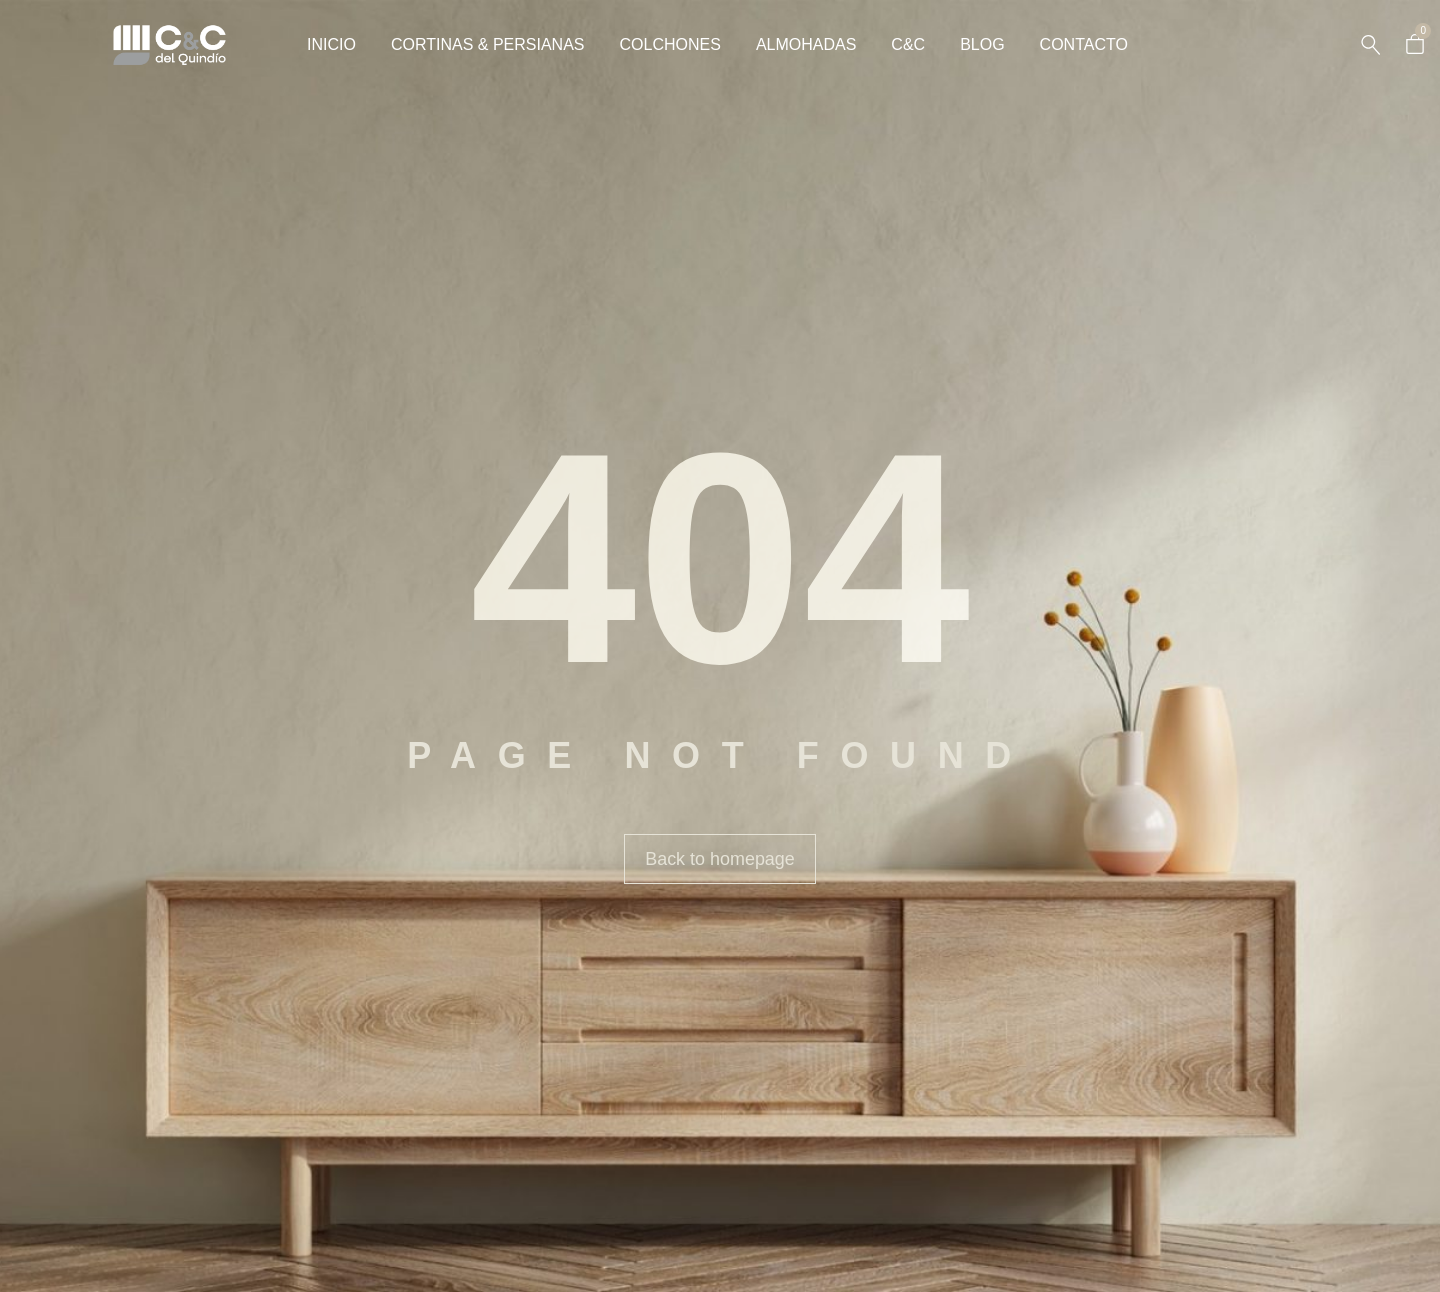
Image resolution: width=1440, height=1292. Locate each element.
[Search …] (1370, 45)
